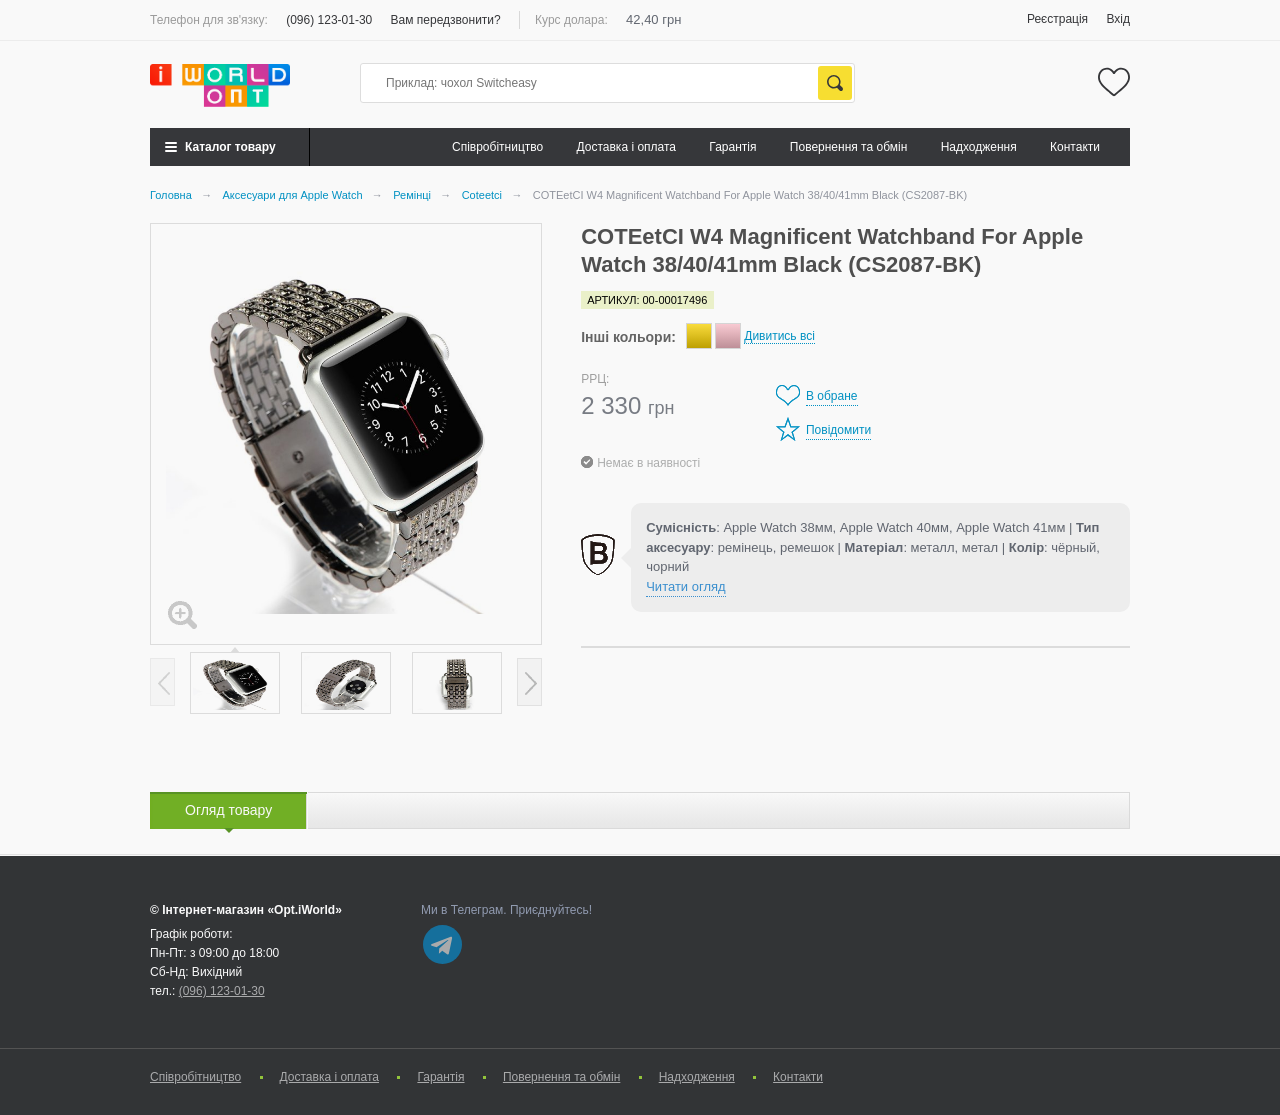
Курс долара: (571, 20)
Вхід (1118, 19)
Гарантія (732, 147)
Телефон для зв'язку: (209, 20)
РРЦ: (595, 379)
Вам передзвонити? (446, 20)
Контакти (1075, 147)
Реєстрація (1057, 19)
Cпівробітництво (497, 147)
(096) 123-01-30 (329, 20)
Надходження (979, 147)
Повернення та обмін (848, 147)
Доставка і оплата (627, 147)
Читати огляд (685, 586)
